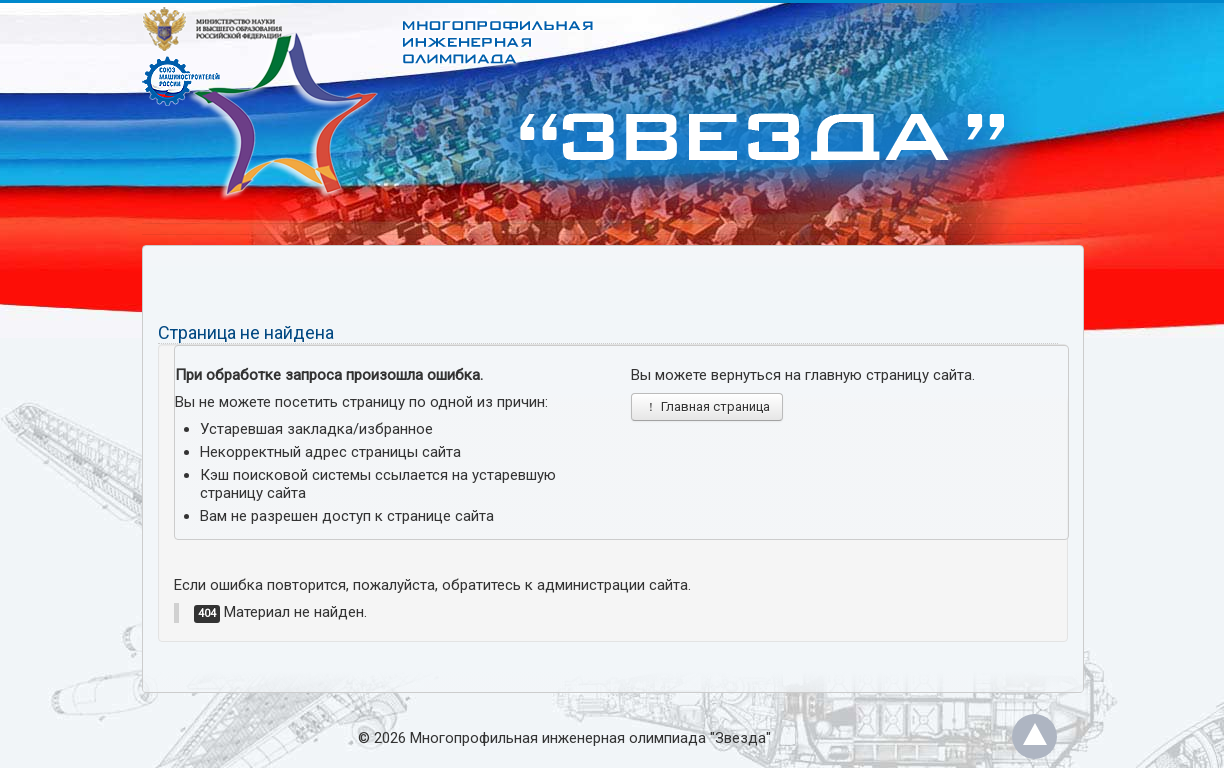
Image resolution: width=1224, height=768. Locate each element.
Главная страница (707, 406)
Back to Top (1034, 736)
